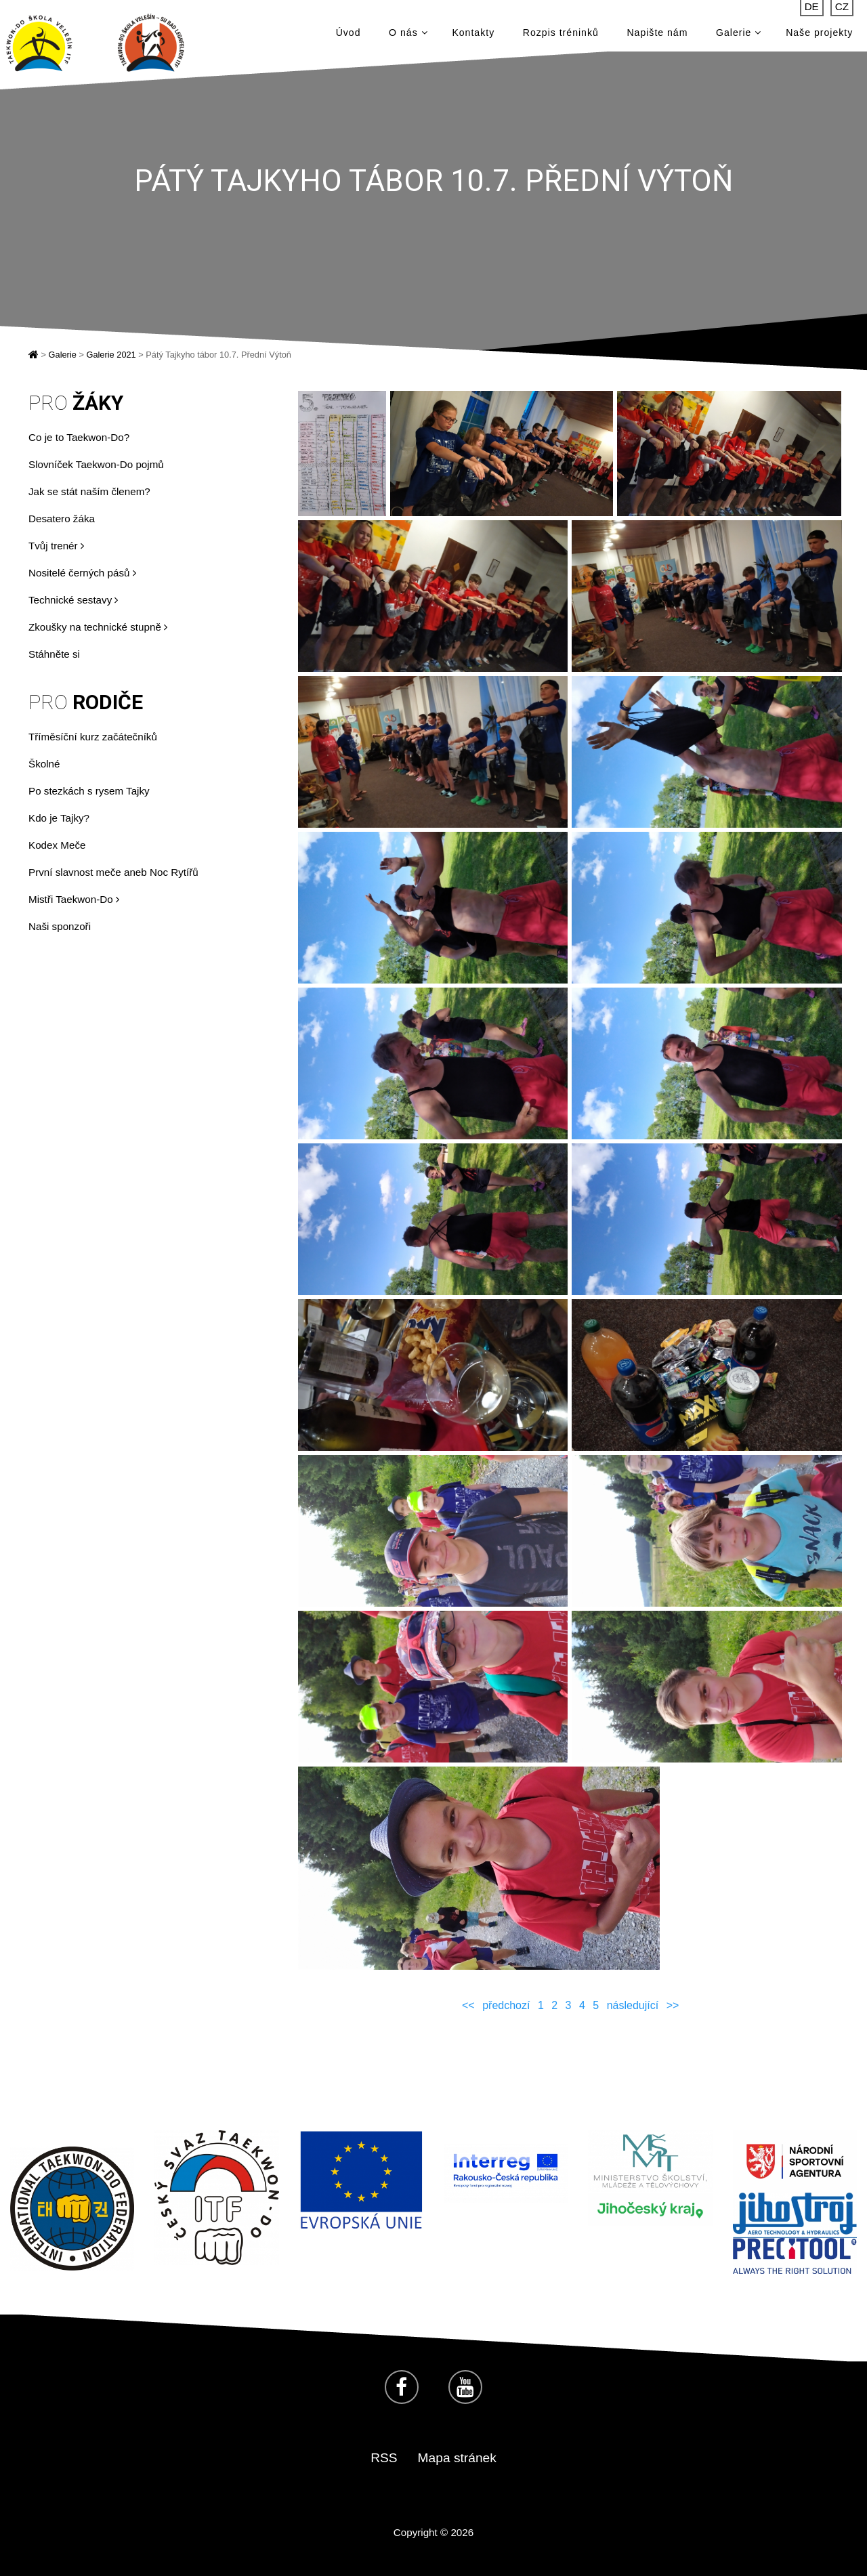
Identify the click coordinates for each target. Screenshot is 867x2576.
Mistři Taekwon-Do (73, 899)
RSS (384, 2458)
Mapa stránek (457, 2458)
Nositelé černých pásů (82, 572)
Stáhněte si (54, 654)
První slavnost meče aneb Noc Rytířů (113, 872)
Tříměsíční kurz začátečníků (92, 736)
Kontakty (473, 33)
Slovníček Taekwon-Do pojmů (96, 464)
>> (673, 2005)
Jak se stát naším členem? (89, 491)
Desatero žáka (61, 518)
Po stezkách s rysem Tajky (89, 791)
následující (633, 2005)
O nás (408, 33)
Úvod (348, 33)
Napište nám (657, 33)
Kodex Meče (56, 845)
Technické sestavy (73, 600)
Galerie (738, 33)
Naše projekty (819, 33)
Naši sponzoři (59, 926)
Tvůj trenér (56, 545)
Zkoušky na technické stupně (97, 627)
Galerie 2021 (110, 355)
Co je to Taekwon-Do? (78, 437)
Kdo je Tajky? (58, 818)
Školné (44, 763)
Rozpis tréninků (561, 33)
